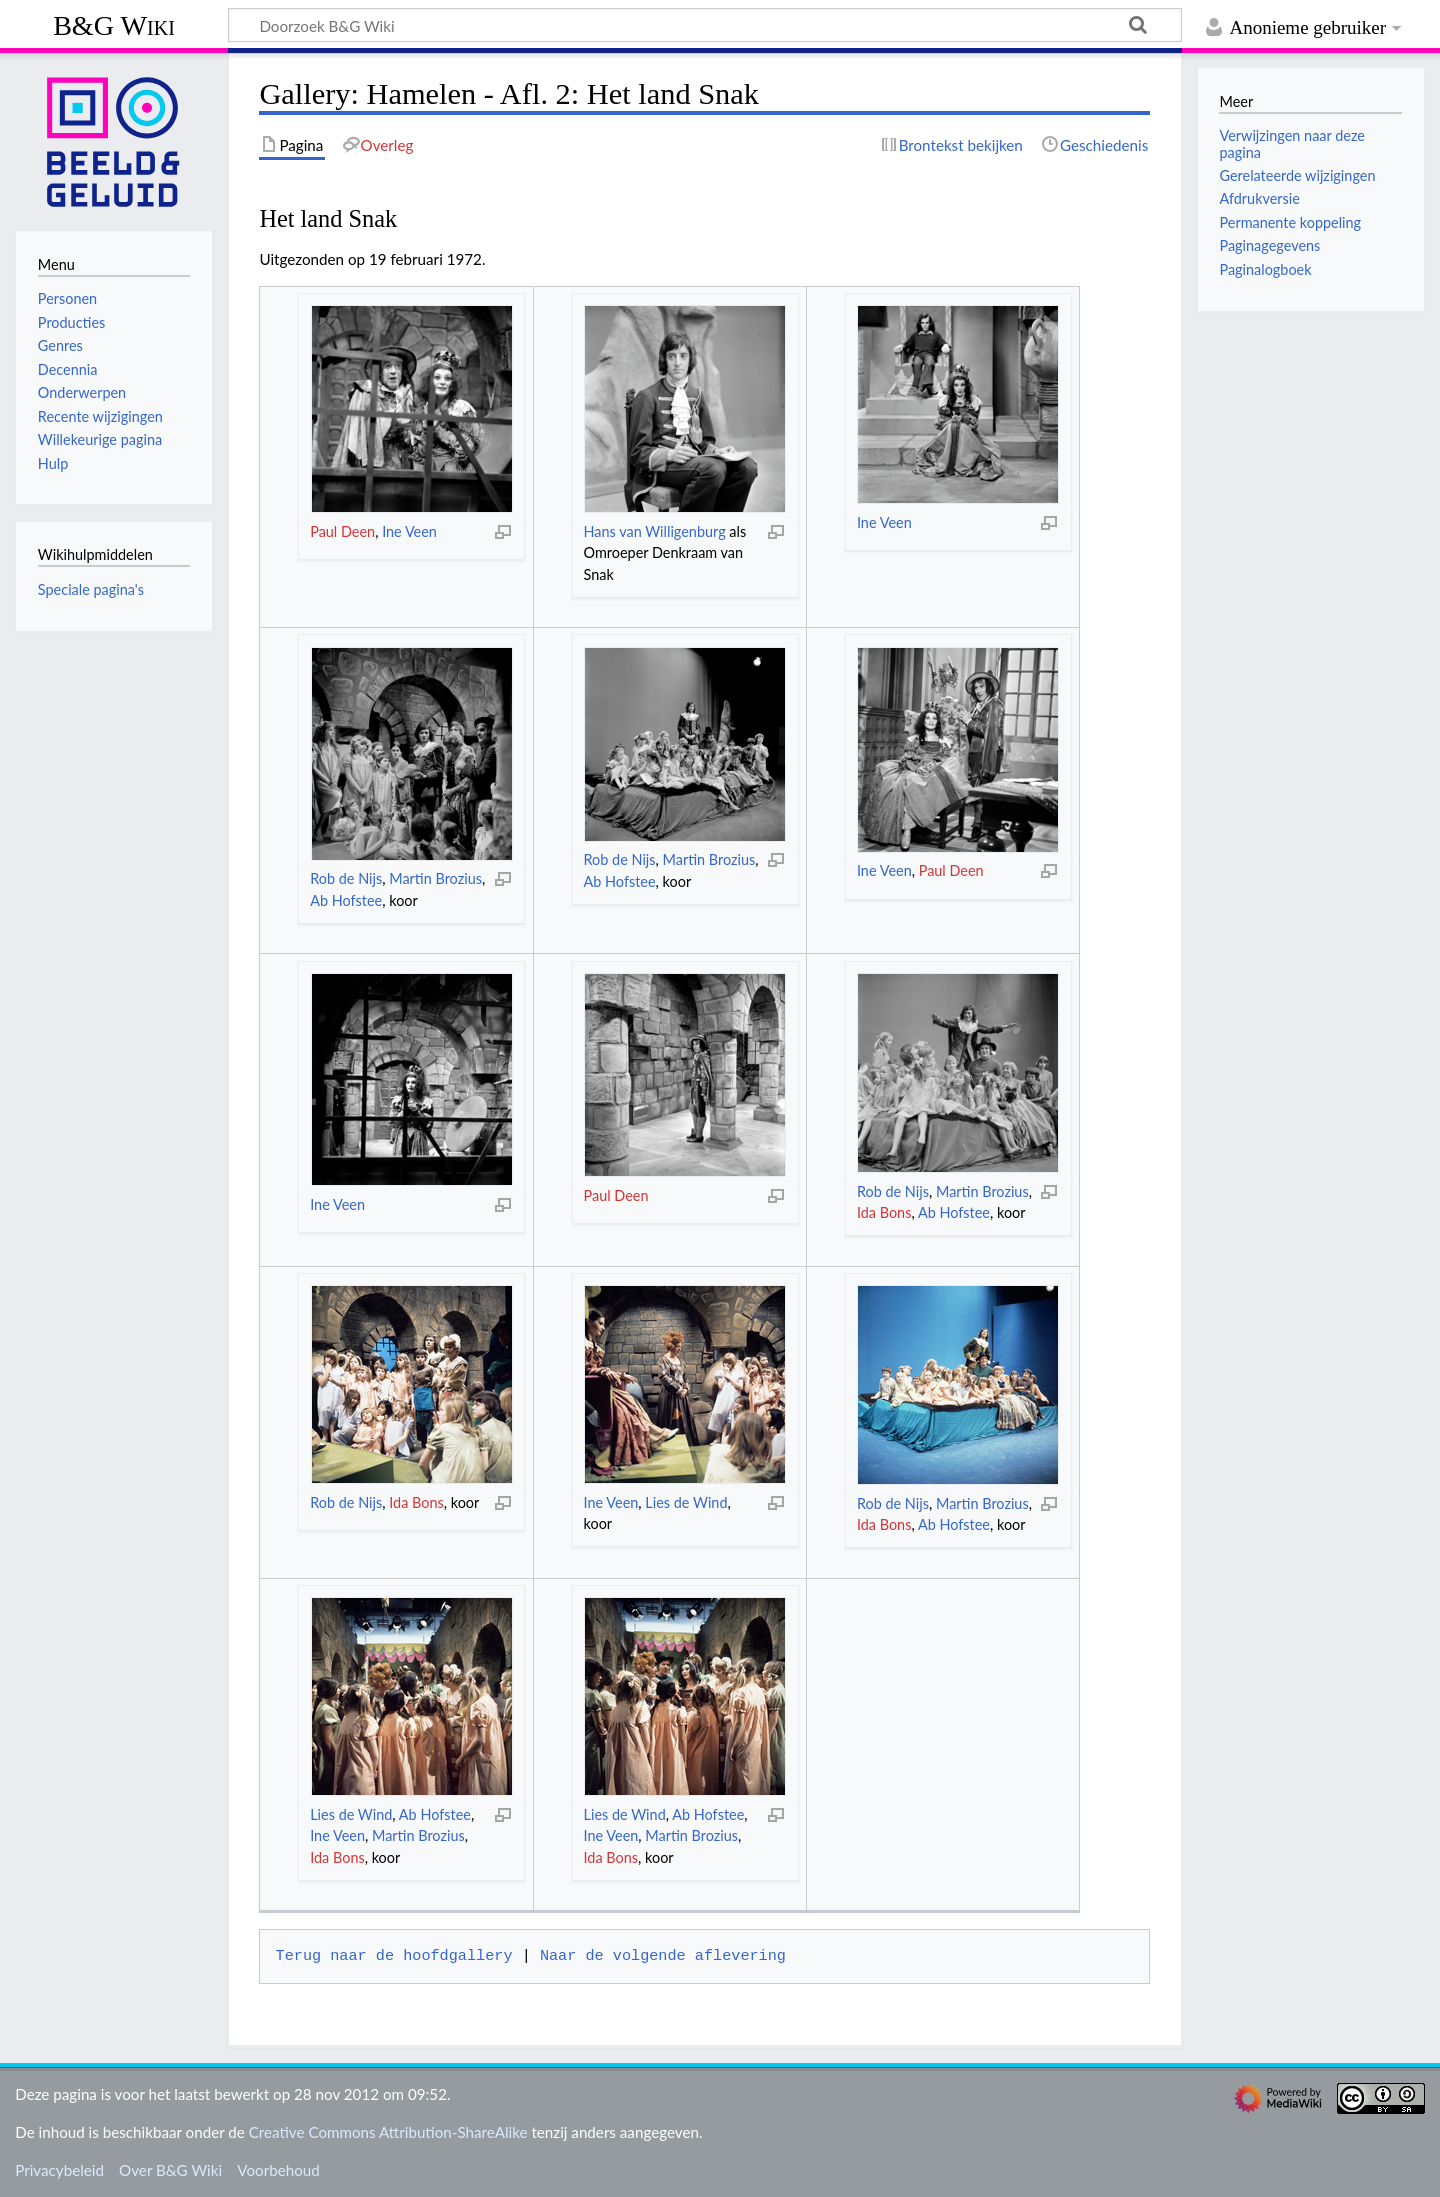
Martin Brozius (435, 878)
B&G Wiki (114, 25)
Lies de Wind (686, 1502)
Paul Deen (342, 531)
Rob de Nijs (346, 878)
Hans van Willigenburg (655, 531)
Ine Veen (409, 531)
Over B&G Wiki (170, 2170)
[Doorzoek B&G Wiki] (705, 25)
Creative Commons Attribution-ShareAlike (388, 2132)
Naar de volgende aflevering (663, 1956)
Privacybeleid (59, 2170)
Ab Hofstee (346, 900)
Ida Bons (884, 1212)
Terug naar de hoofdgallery (394, 1956)
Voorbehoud (278, 2170)
